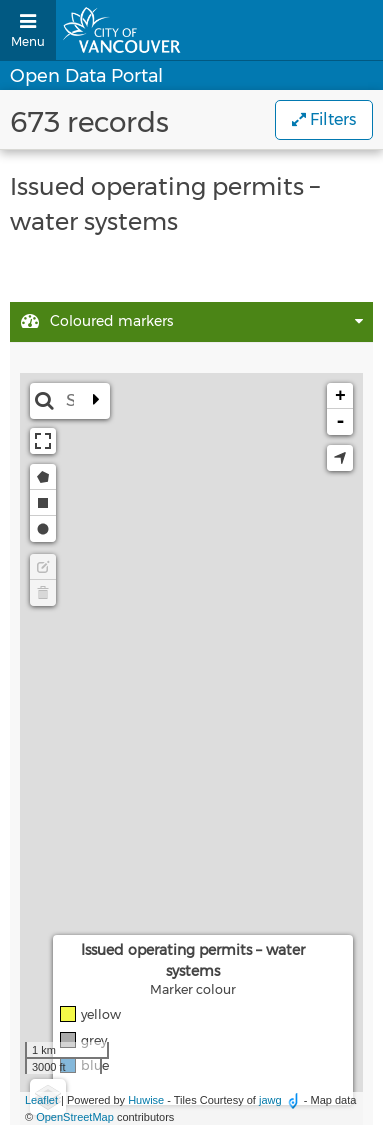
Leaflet (41, 1100)
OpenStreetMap (75, 1117)
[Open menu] (28, 30)
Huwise (146, 1100)
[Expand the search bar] (96, 401)
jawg (270, 1100)
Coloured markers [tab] (96, 322)
